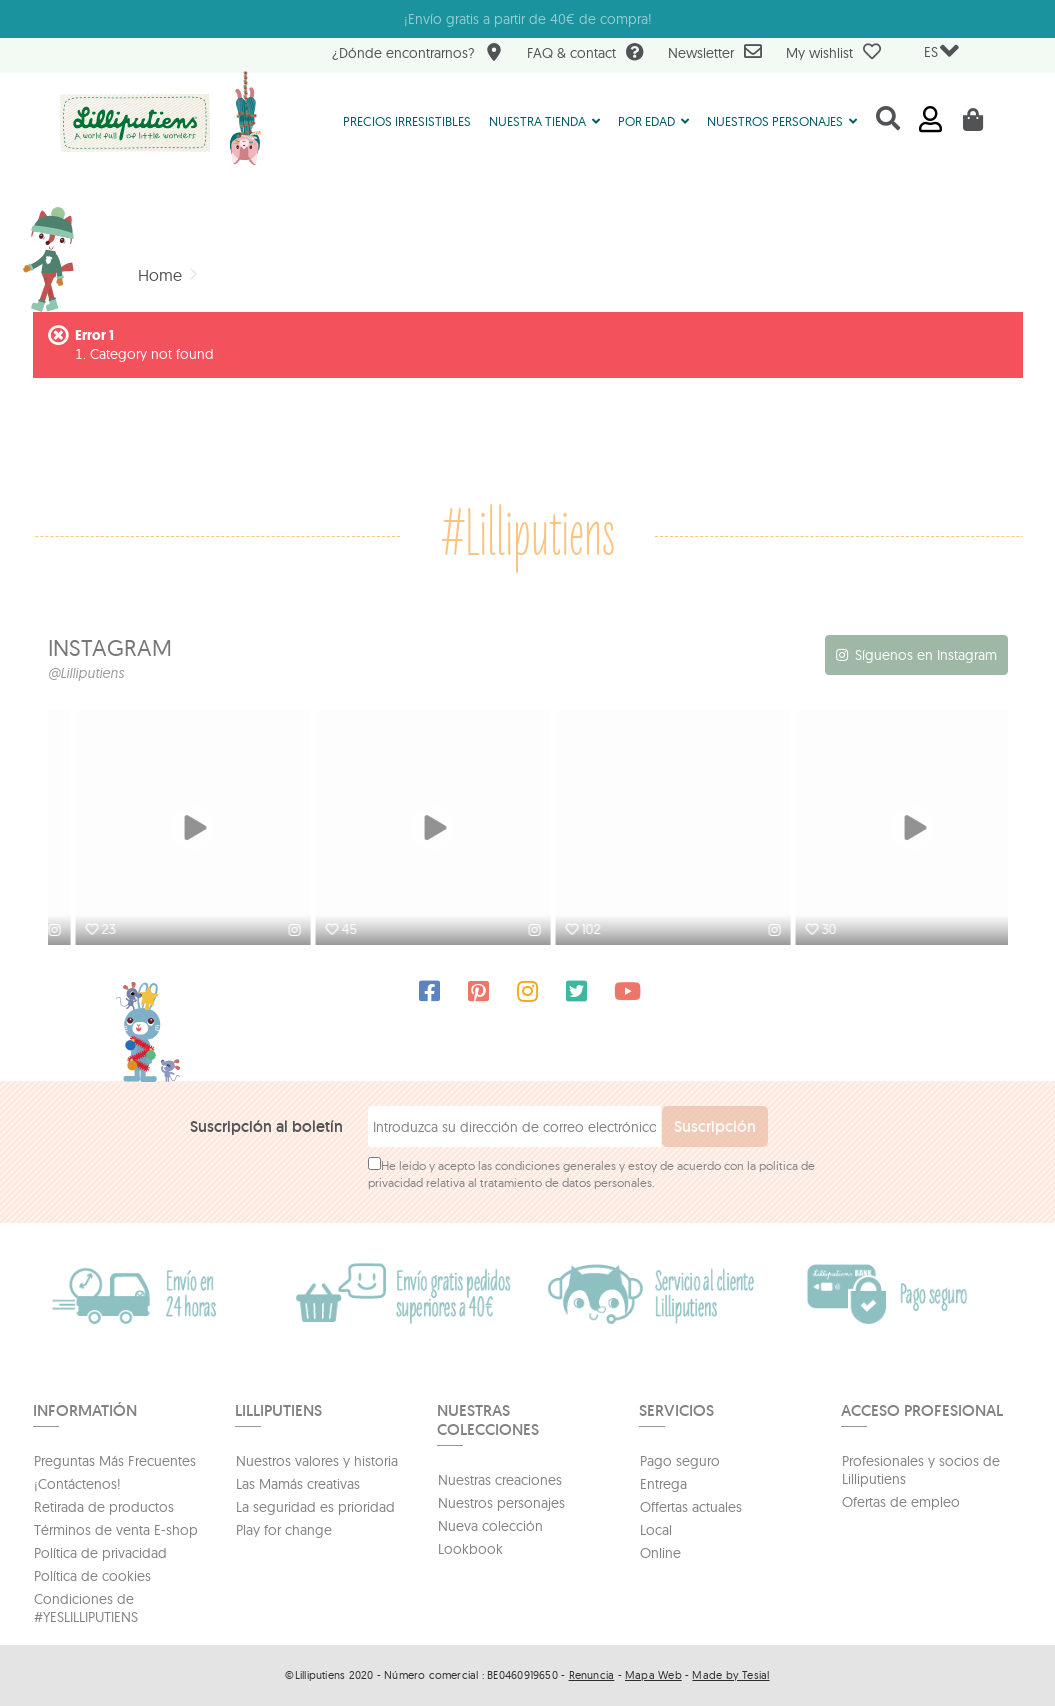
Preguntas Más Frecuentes (115, 1461)
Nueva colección (490, 1526)
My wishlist (833, 52)
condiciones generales (555, 1165)
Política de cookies (92, 1576)
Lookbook (470, 1549)
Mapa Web (653, 1675)
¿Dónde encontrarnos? (417, 54)
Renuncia (592, 1675)
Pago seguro (680, 1461)
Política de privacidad (100, 1553)
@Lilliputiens (86, 673)
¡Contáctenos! (77, 1484)
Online (660, 1553)
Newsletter (715, 52)
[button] (544, 120)
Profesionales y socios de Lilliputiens (921, 1470)
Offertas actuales (691, 1507)
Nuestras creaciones (500, 1480)
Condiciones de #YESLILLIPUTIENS (86, 1608)
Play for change (284, 1530)
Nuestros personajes (501, 1503)
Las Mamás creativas (298, 1484)
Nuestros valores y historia (317, 1461)
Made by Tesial (730, 1675)
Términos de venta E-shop (116, 1530)
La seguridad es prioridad (315, 1507)
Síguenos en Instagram (926, 655)
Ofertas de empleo (901, 1502)
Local (656, 1530)
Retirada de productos (104, 1507)
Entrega (663, 1484)
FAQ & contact (585, 54)
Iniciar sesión (930, 119)
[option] (168, 830)
